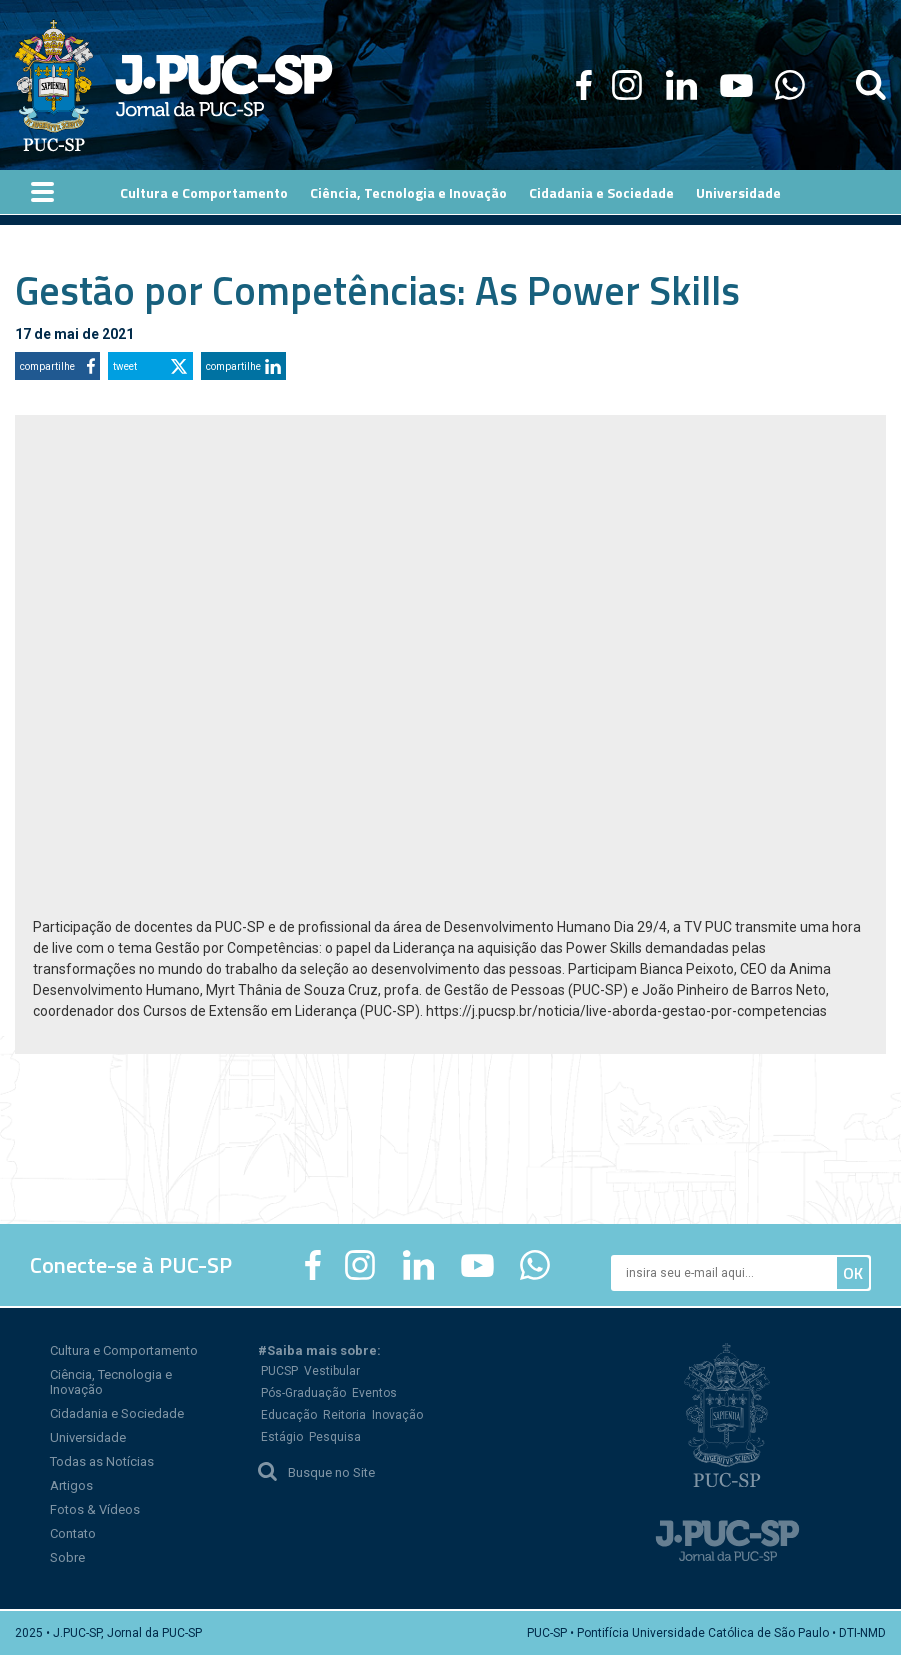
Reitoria (344, 1415)
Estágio (282, 1437)
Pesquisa (335, 1437)
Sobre (67, 1557)
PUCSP (279, 1371)
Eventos (374, 1393)
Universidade (88, 1437)
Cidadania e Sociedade (117, 1413)
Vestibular (332, 1371)
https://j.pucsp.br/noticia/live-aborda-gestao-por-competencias (626, 1011)
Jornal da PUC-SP (224, 85)
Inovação (397, 1415)
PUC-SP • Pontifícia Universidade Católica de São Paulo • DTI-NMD (706, 1633)
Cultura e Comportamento (124, 1350)
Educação (289, 1415)
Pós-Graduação (303, 1393)
